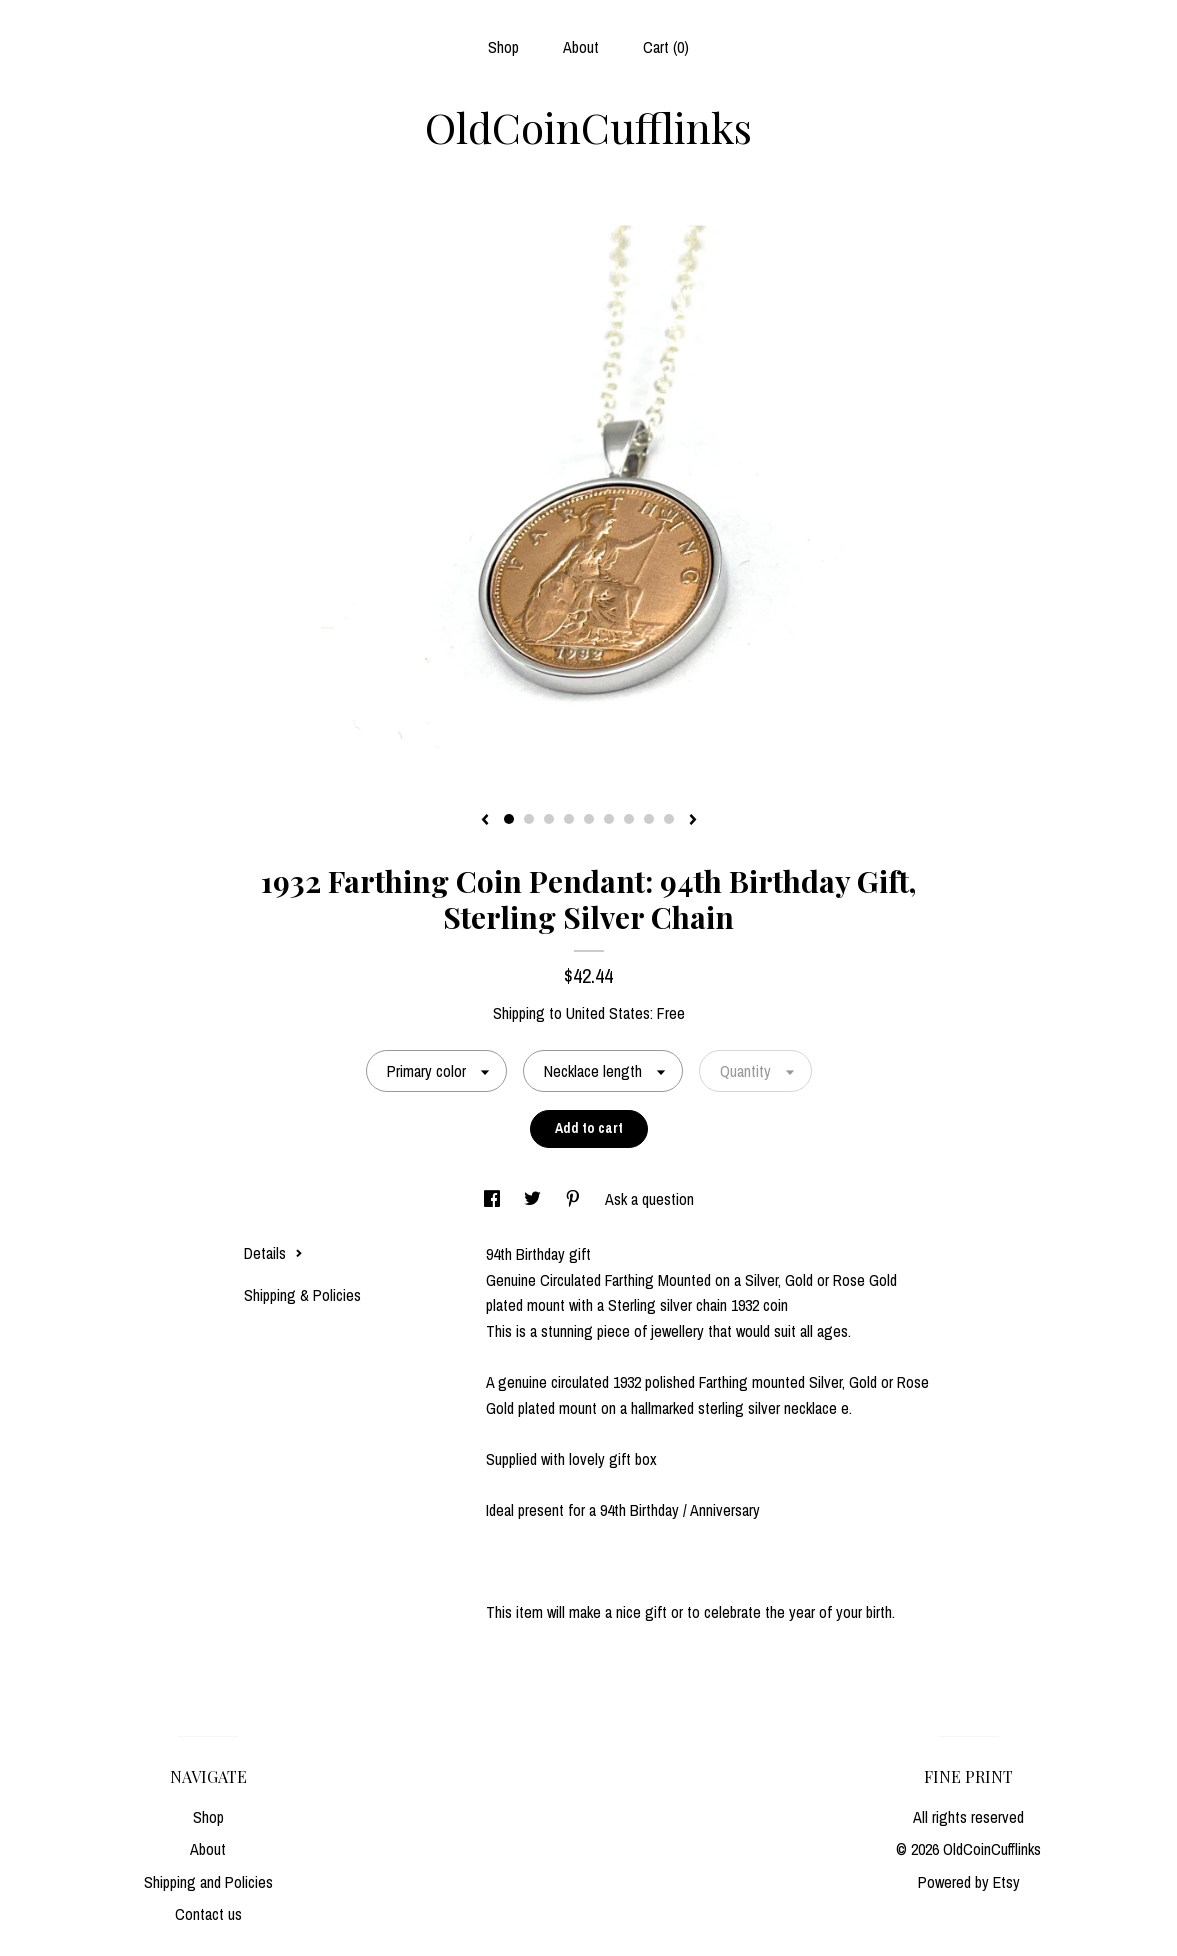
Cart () (666, 47)
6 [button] (609, 819)
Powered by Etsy (969, 1882)
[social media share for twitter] (534, 1199)
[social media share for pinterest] (575, 1199)
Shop (503, 47)
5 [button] (589, 819)
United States (608, 1013)
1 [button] (509, 819)
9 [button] (669, 819)
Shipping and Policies (208, 1882)
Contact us (208, 1914)
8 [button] (649, 819)
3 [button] (549, 819)
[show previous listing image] (485, 821)
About (581, 47)
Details (273, 1253)
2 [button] (529, 819)
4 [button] (569, 819)
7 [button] (629, 819)
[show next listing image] (693, 821)
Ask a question (649, 1199)
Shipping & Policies (302, 1295)
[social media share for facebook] (494, 1199)
